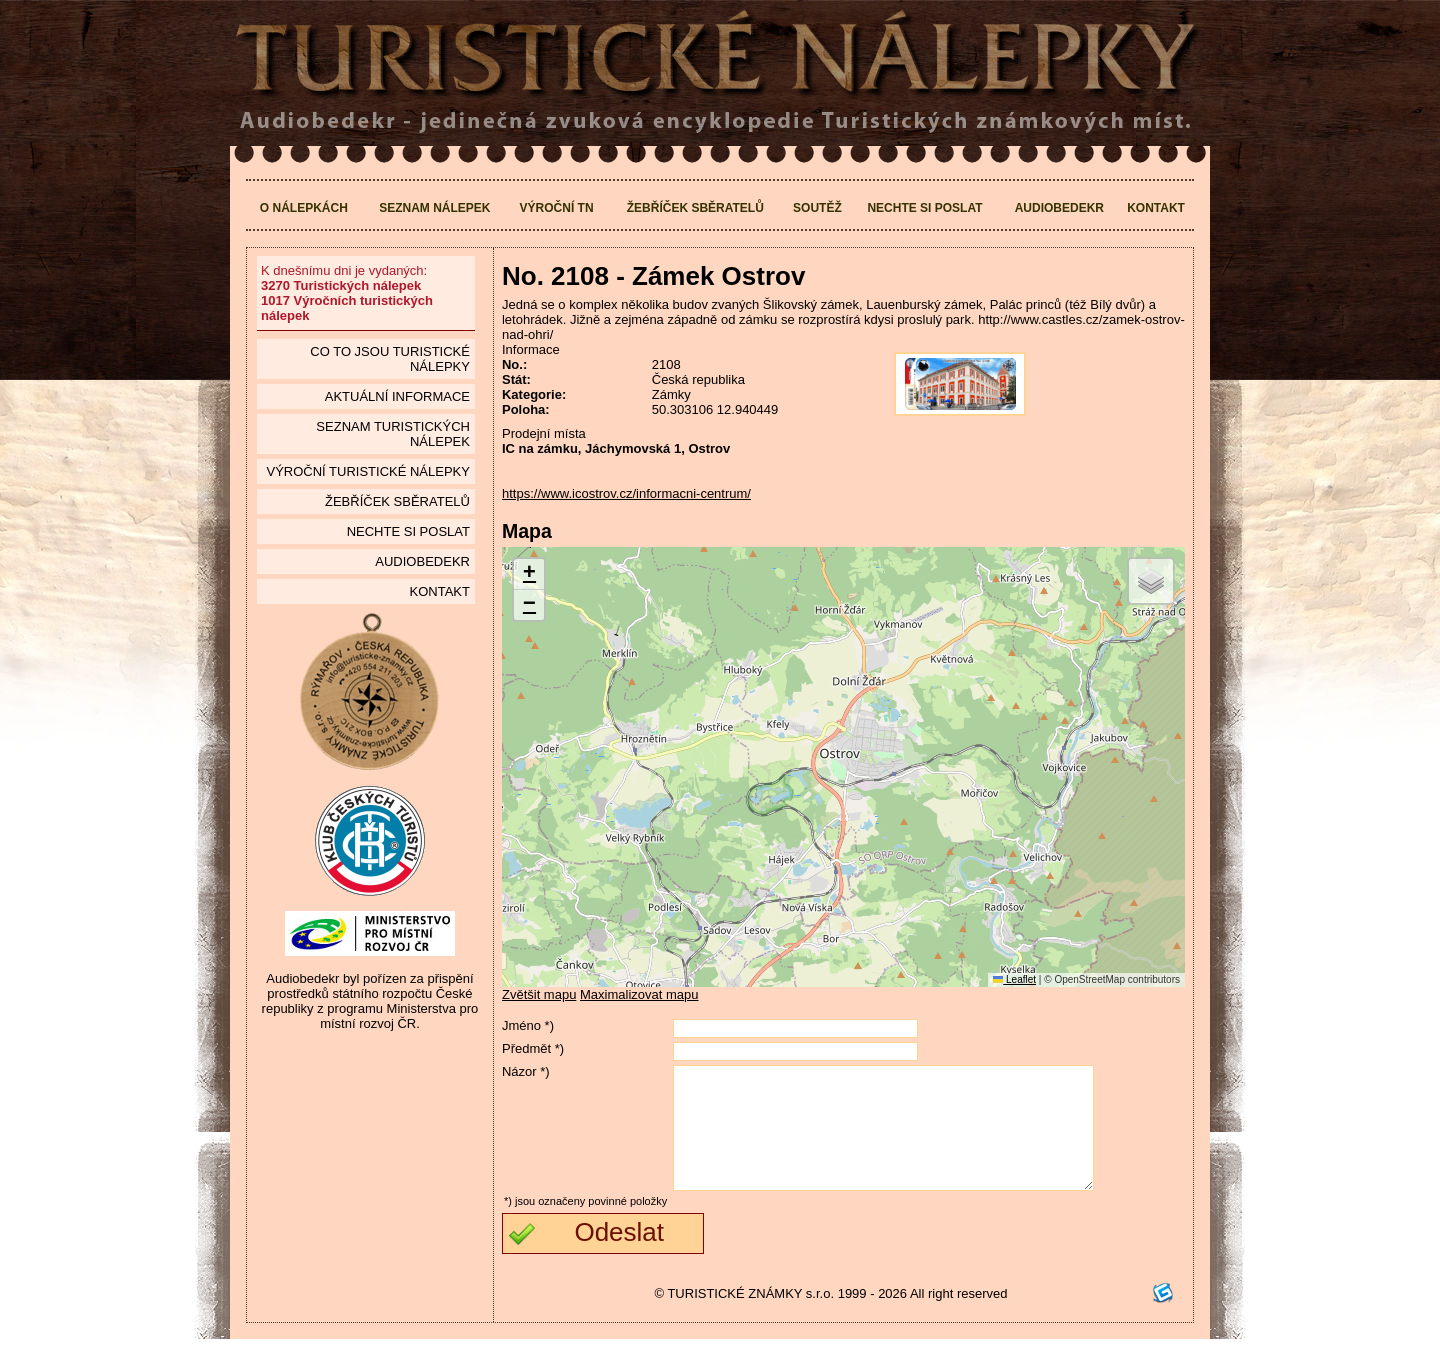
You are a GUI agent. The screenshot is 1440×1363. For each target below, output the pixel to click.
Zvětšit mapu (539, 994)
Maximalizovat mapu (639, 994)
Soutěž (817, 208)
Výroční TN (557, 208)
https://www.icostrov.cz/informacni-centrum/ (626, 493)
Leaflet (1014, 979)
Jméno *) (528, 1025)
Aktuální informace (397, 396)
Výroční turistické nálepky (367, 471)
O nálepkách (304, 208)
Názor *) (526, 1071)
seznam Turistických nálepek (393, 434)
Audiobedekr (1059, 208)
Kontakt (1156, 208)
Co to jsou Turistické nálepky (390, 359)
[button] (529, 574)
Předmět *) (533, 1048)
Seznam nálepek (434, 208)
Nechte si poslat (924, 208)
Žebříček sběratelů (695, 208)
